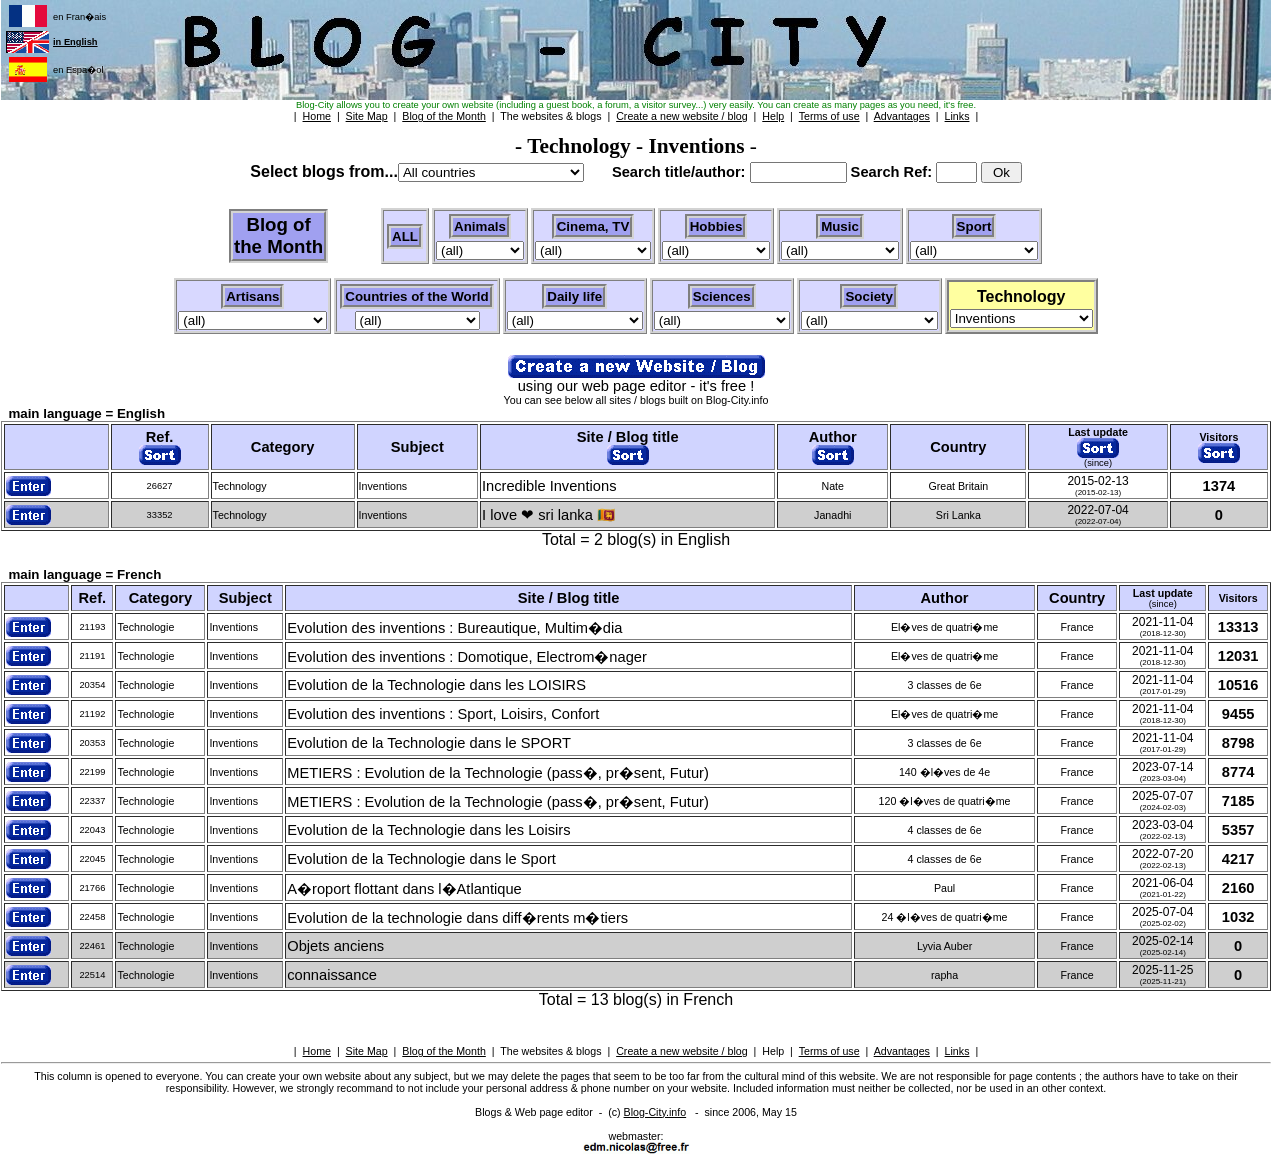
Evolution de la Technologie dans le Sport (421, 859)
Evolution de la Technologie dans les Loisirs (428, 830)
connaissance (332, 975)
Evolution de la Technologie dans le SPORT (429, 743)
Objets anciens (335, 946)
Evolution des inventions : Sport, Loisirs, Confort (443, 714)
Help (773, 1051)
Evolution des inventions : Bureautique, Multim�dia (454, 628)
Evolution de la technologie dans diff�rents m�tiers (457, 918)
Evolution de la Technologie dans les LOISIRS (436, 685)
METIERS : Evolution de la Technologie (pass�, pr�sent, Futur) (498, 773)
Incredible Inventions (549, 486)
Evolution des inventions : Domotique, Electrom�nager (467, 657)
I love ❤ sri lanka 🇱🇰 (548, 515)
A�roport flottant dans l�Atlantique (404, 889)
